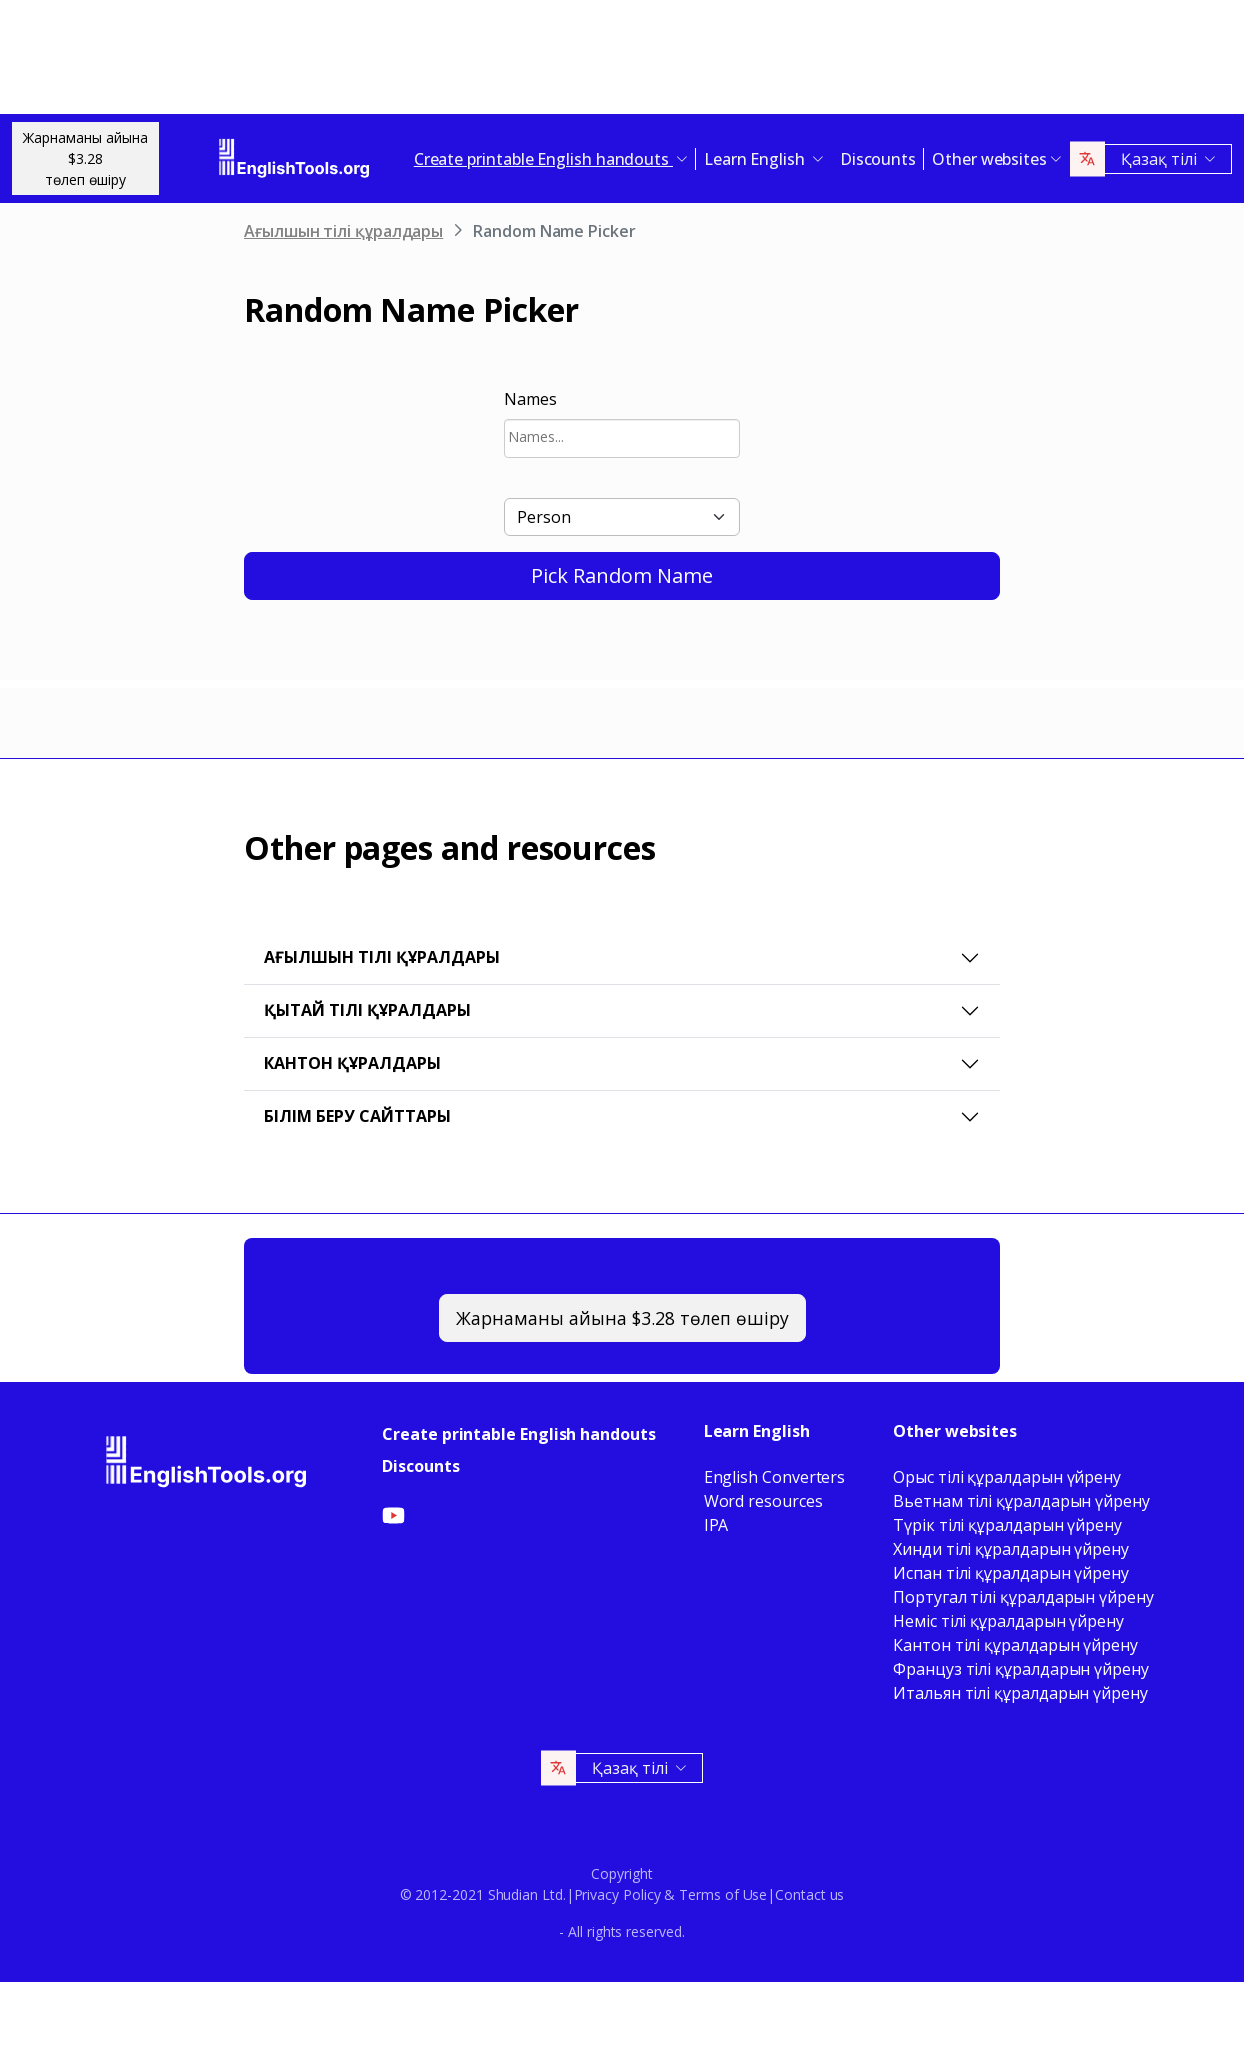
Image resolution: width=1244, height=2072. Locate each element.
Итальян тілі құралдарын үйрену (1020, 1693)
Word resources (763, 1501)
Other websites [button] (989, 159)
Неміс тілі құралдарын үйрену (1008, 1621)
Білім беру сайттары (357, 1116)
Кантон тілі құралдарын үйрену (1015, 1645)
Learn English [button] (756, 159)
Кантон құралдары (352, 1063)
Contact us (809, 1894)
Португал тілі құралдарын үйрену (1023, 1597)
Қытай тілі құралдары (367, 1010)
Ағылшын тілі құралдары (343, 231)
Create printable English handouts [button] (543, 159)
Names (530, 399)
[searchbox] (622, 436)
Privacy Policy (617, 1894)
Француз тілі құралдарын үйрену (1021, 1669)
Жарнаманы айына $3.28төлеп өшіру (85, 158)
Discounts (878, 159)
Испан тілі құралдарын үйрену (1011, 1573)
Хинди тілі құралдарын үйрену (1011, 1549)
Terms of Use (723, 1894)
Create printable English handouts (518, 1434)
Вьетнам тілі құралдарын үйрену (1021, 1501)
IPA (716, 1525)
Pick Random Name (622, 575)
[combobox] (622, 438)
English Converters (775, 1477)
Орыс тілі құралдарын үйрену (1007, 1477)
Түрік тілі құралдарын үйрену (1007, 1525)
